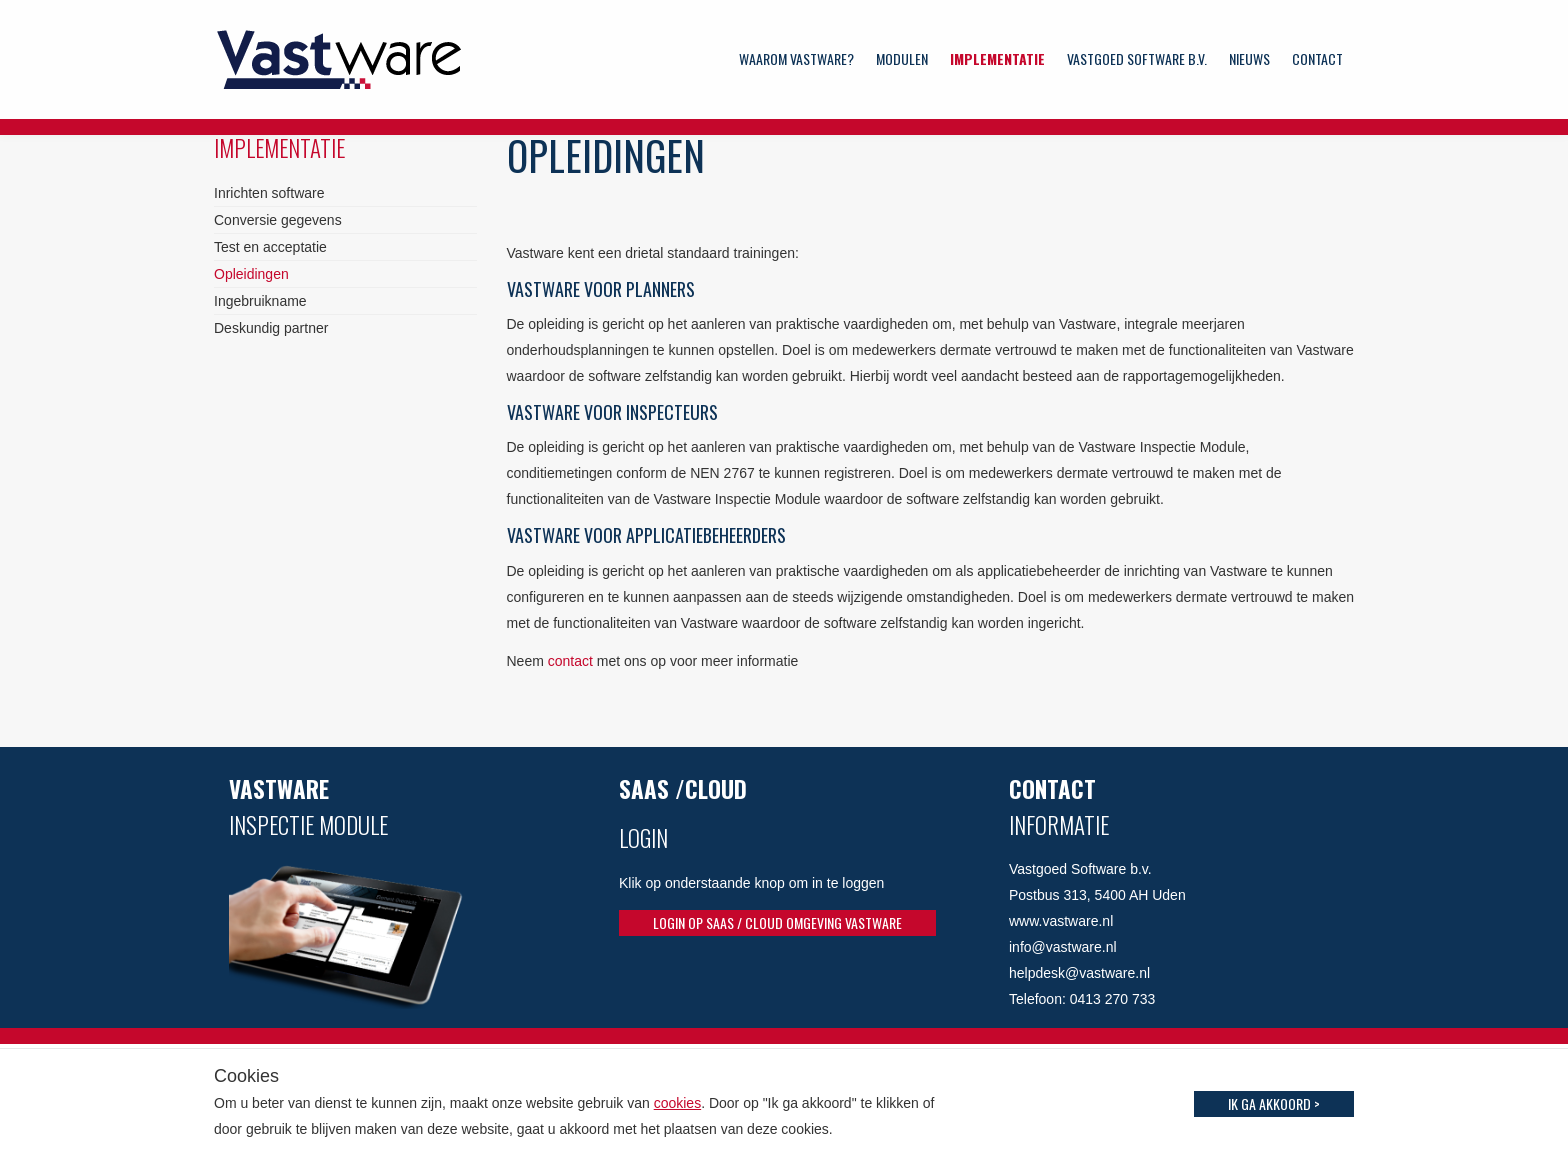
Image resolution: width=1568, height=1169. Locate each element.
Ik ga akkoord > (1274, 1103)
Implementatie (997, 58)
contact (572, 661)
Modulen (902, 58)
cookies (677, 1103)
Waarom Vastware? (796, 58)
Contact (1317, 58)
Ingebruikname (260, 301)
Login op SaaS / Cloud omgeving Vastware (777, 922)
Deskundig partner (271, 328)
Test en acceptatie (270, 247)
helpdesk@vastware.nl (1079, 973)
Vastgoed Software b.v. (1137, 58)
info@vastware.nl (1063, 947)
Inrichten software (269, 193)
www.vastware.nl (1061, 921)
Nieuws (1249, 58)
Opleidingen (251, 274)
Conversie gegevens (278, 220)
